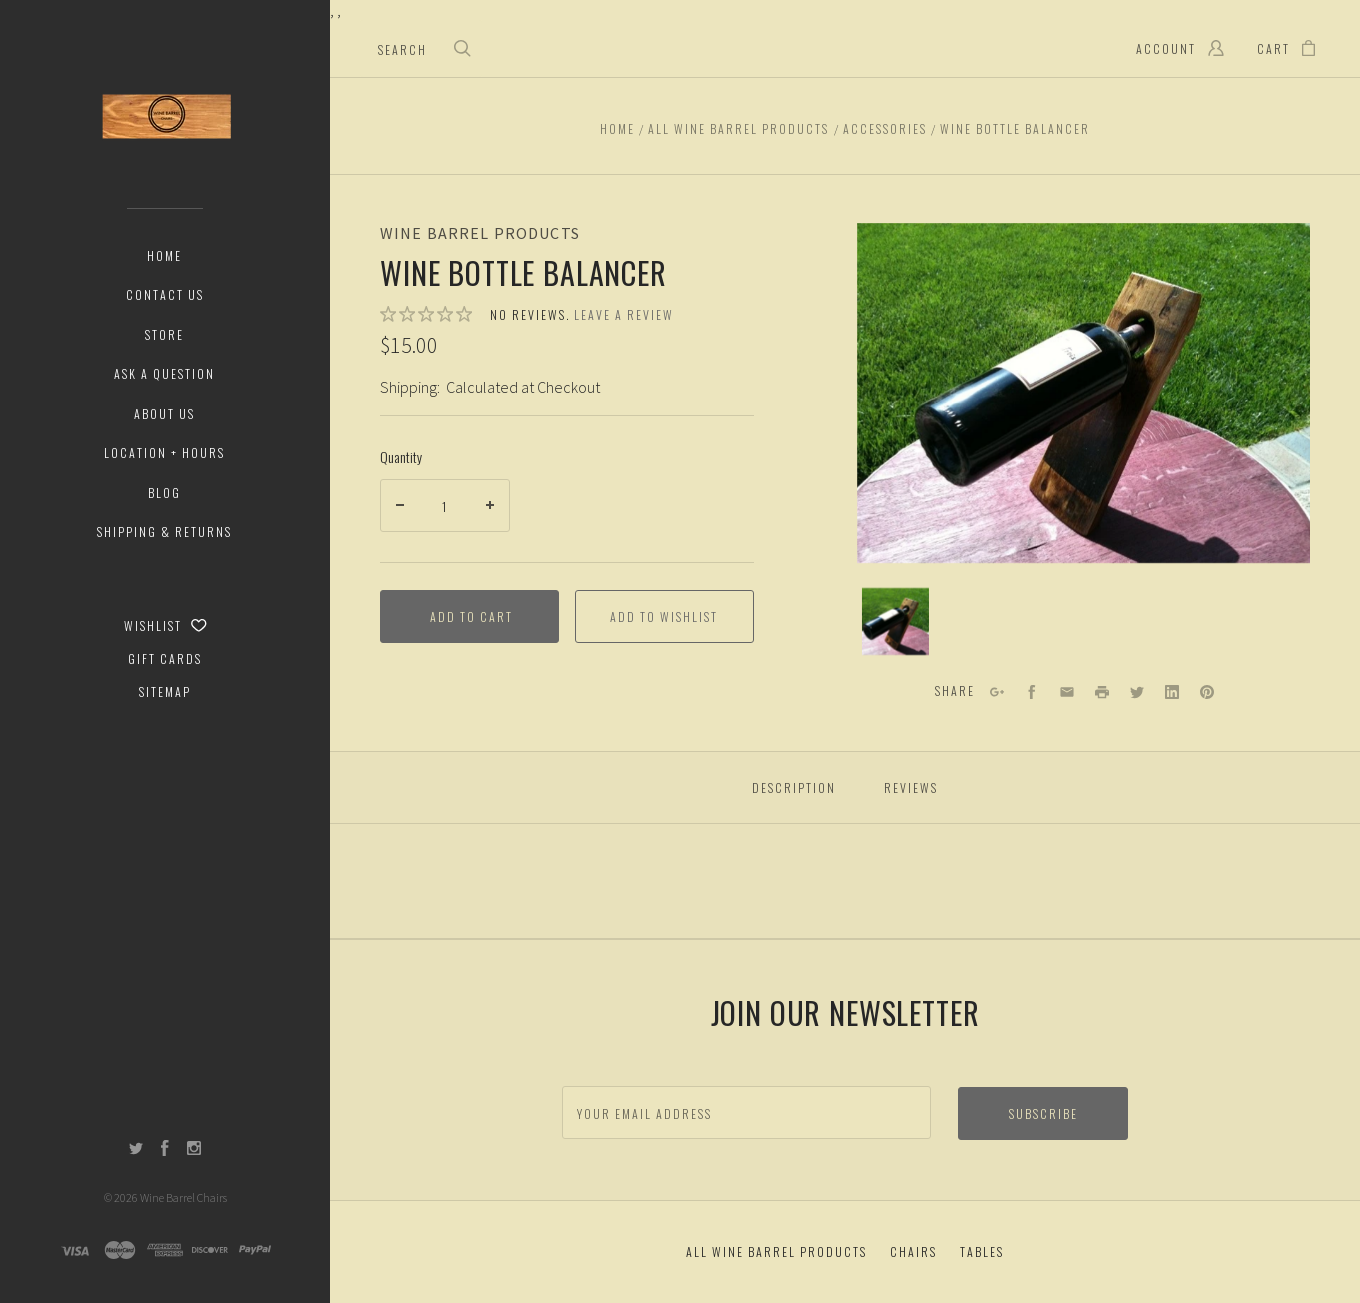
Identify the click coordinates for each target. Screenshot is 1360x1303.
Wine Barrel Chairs (183, 1197)
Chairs (913, 1251)
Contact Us (165, 294)
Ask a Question (164, 373)
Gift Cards (165, 658)
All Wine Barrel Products (776, 1251)
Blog (164, 492)
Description (794, 787)
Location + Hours (164, 452)
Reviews (911, 787)
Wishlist (165, 625)
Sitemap (165, 691)
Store (164, 334)
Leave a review (624, 314)
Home (164, 255)
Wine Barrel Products (480, 233)
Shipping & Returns (164, 531)
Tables (982, 1251)
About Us (164, 413)
